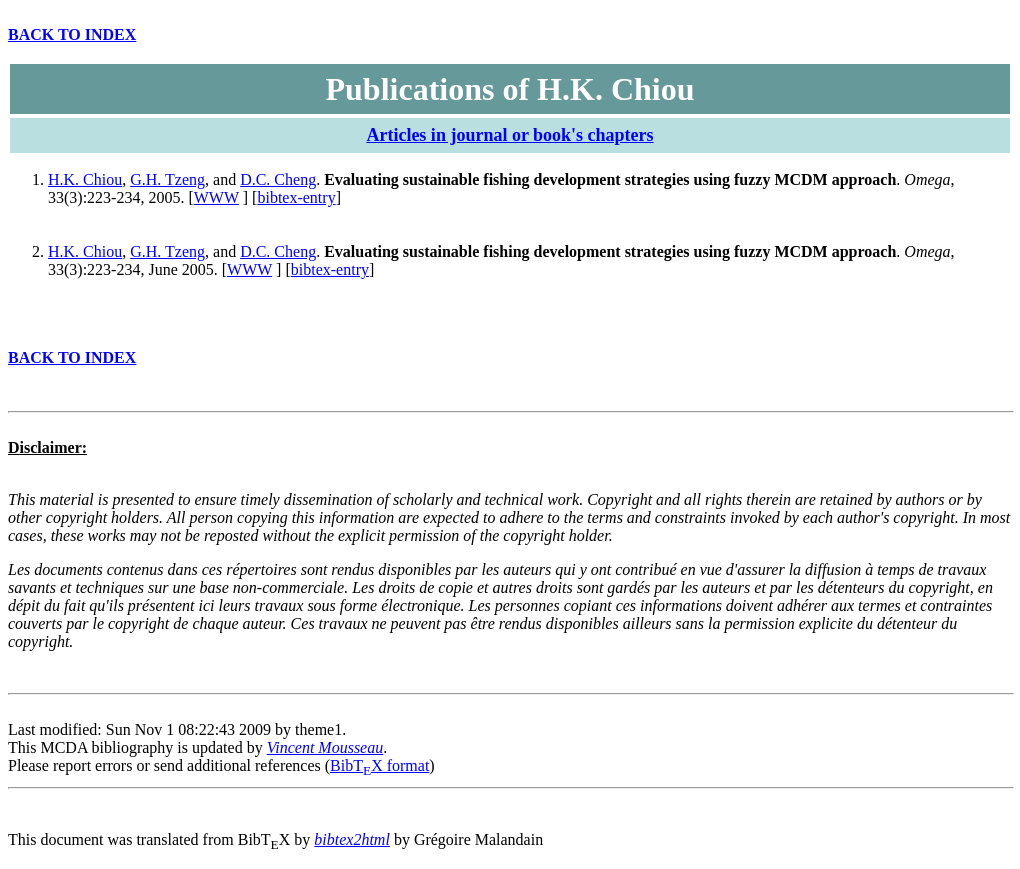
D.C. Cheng (278, 179)
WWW (216, 197)
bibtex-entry (296, 197)
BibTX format (379, 765)
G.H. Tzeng (167, 179)
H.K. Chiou (85, 179)
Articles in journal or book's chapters (509, 135)
